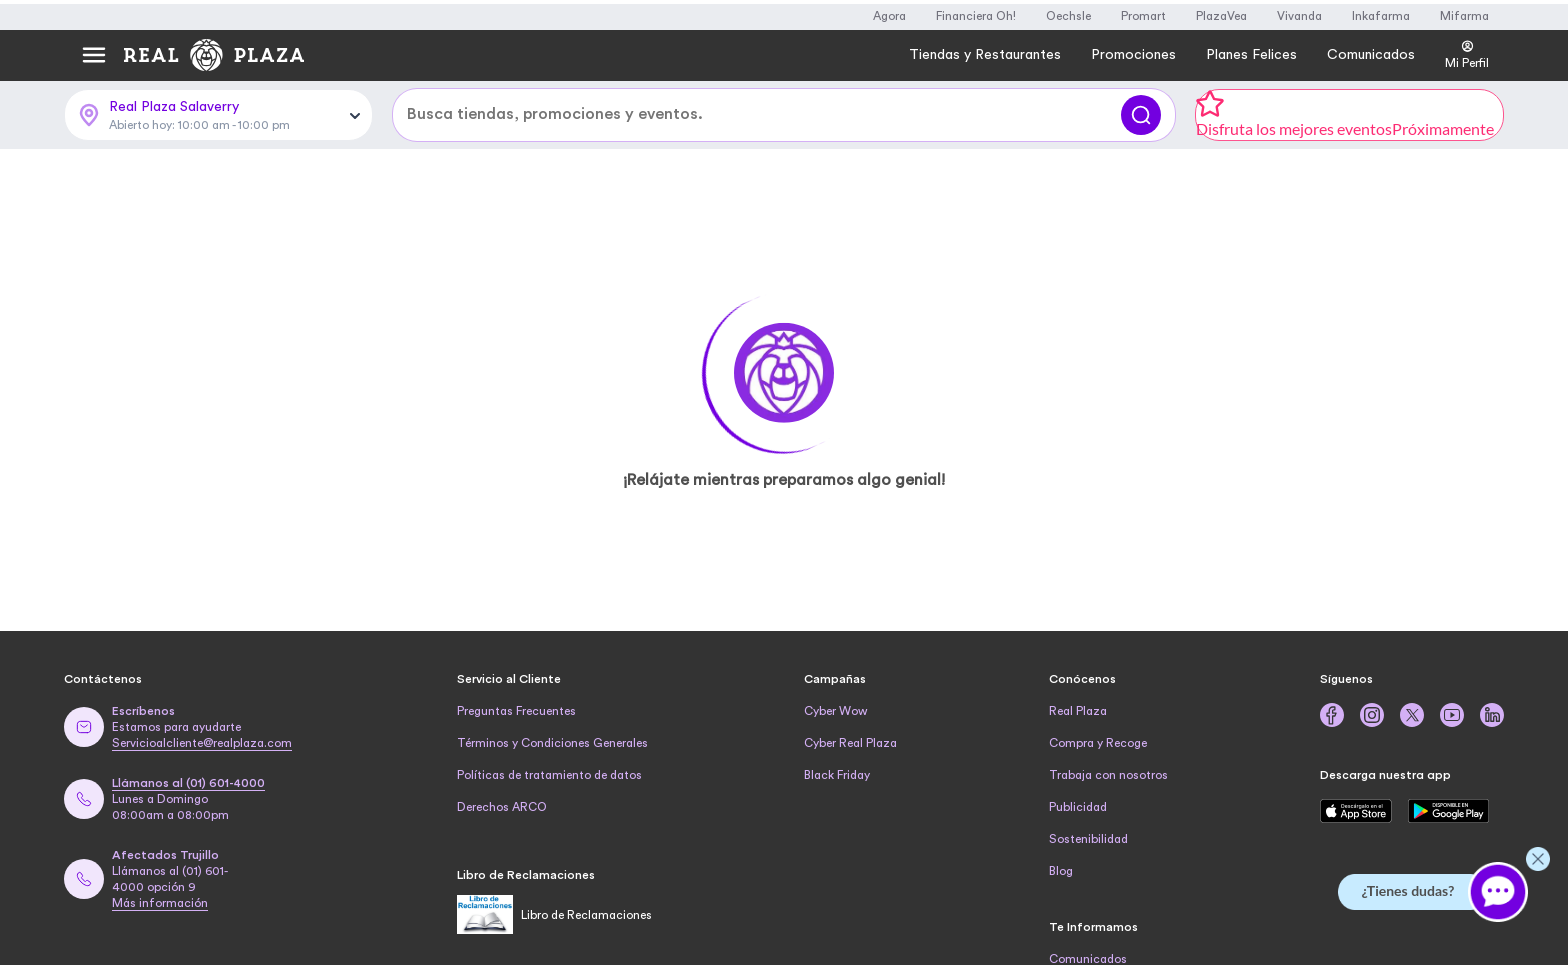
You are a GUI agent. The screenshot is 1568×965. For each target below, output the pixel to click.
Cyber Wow (836, 711)
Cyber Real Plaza (850, 743)
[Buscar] (1141, 115)
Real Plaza (1078, 711)
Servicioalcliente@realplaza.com (202, 743)
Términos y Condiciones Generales (552, 743)
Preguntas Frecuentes (516, 711)
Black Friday (837, 775)
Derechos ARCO (502, 807)
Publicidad (1078, 807)
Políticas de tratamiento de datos (549, 775)
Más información (160, 903)
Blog (1061, 871)
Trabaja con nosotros (1108, 775)
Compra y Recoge (1098, 743)
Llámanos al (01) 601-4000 (188, 783)
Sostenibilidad (1088, 839)
